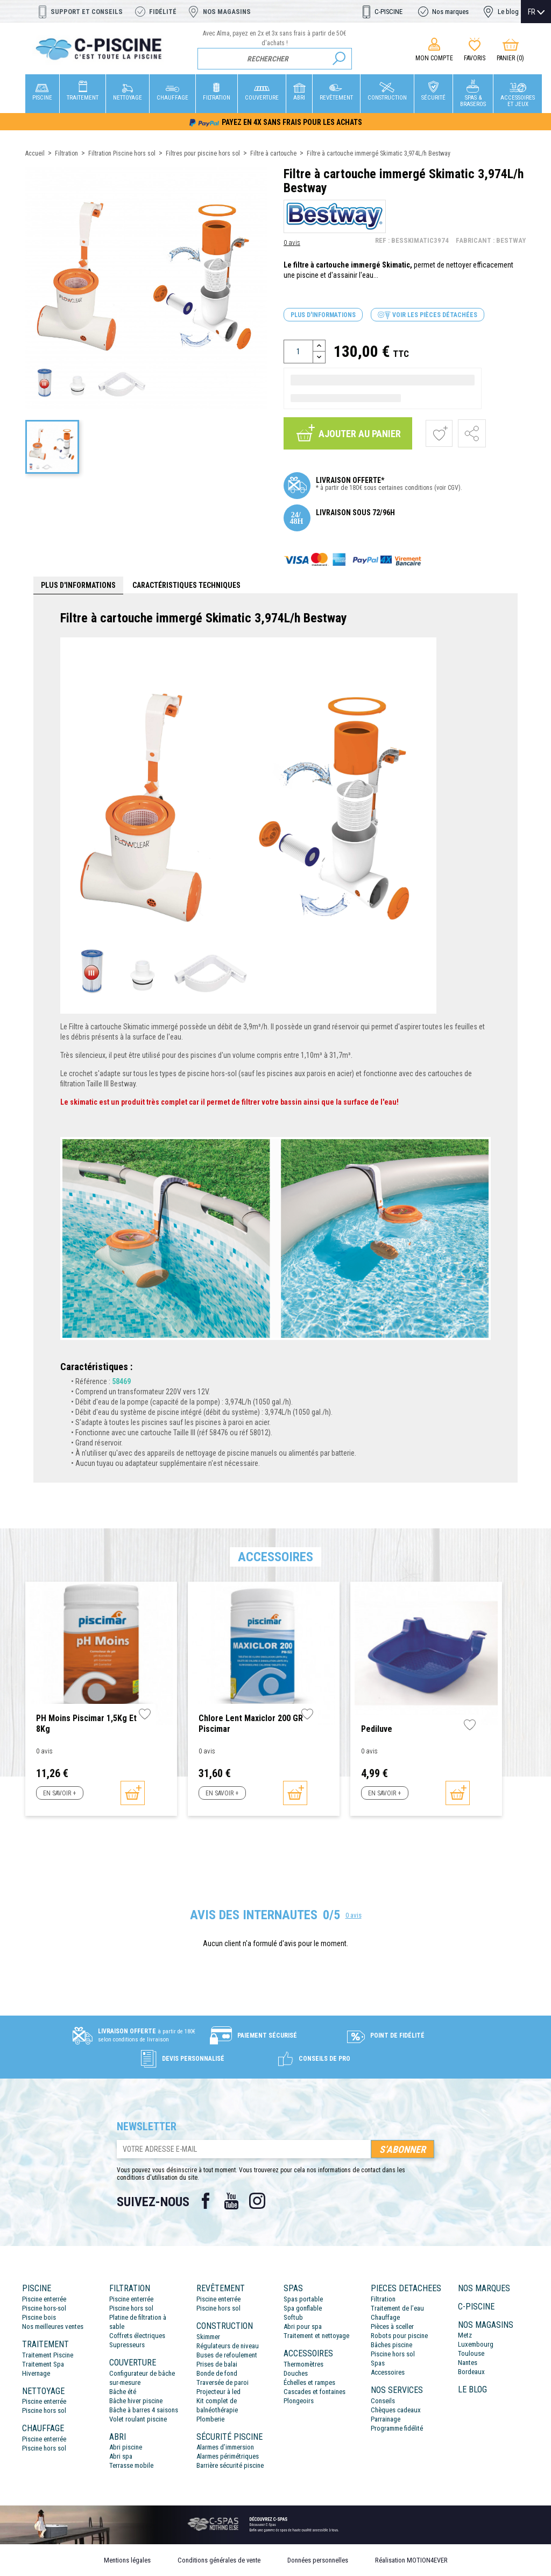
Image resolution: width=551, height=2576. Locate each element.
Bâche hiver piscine (136, 2401)
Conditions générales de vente (219, 2560)
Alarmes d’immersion (225, 2447)
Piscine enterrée (44, 2299)
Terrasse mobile (131, 2465)
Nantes (467, 2363)
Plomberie (210, 2419)
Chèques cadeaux (396, 2410)
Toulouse (471, 2353)
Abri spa (120, 2456)
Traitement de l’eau (397, 2308)
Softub (293, 2317)
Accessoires (388, 2372)
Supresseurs (127, 2345)
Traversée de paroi (222, 2382)
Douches (296, 2373)
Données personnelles (317, 2560)
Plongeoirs (299, 2401)
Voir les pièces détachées (427, 315)
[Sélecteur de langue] (536, 12)
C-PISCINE (388, 12)
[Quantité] (298, 351)
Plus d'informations (323, 315)
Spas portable (303, 2299)
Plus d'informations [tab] (78, 585)
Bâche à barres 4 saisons (143, 2410)
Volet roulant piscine (138, 2419)
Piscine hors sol (44, 2410)
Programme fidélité (397, 2428)
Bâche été (122, 2392)
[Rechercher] (274, 58)
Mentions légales (127, 2560)
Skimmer (208, 2337)
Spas (378, 2363)
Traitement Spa (43, 2364)
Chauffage (385, 2317)
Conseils (383, 2401)
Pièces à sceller (392, 2326)
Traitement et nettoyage (316, 2336)
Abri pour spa (303, 2326)
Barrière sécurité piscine (230, 2465)
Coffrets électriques (137, 2336)
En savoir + (59, 1793)
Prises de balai (216, 2364)
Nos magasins (227, 12)
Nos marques (450, 12)
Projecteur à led (218, 2392)
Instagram (257, 2201)
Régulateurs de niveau (227, 2346)
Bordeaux (471, 2372)
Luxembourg (475, 2344)
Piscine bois (39, 2317)
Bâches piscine (391, 2345)
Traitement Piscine (47, 2355)
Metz (465, 2335)
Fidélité (162, 12)
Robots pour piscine (399, 2336)
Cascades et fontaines (314, 2392)
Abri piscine (125, 2447)
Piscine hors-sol (44, 2308)
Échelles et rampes (309, 2382)
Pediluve (376, 1729)
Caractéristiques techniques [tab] (186, 585)
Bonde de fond (216, 2373)
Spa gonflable (303, 2308)
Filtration (383, 2299)
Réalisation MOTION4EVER (411, 2560)
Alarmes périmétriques (227, 2456)
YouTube (231, 2201)
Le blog (508, 12)
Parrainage (385, 2419)
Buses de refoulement (226, 2355)
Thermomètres (303, 2364)
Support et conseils (87, 12)
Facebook (205, 2201)
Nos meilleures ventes (52, 2326)
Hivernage (36, 2373)
